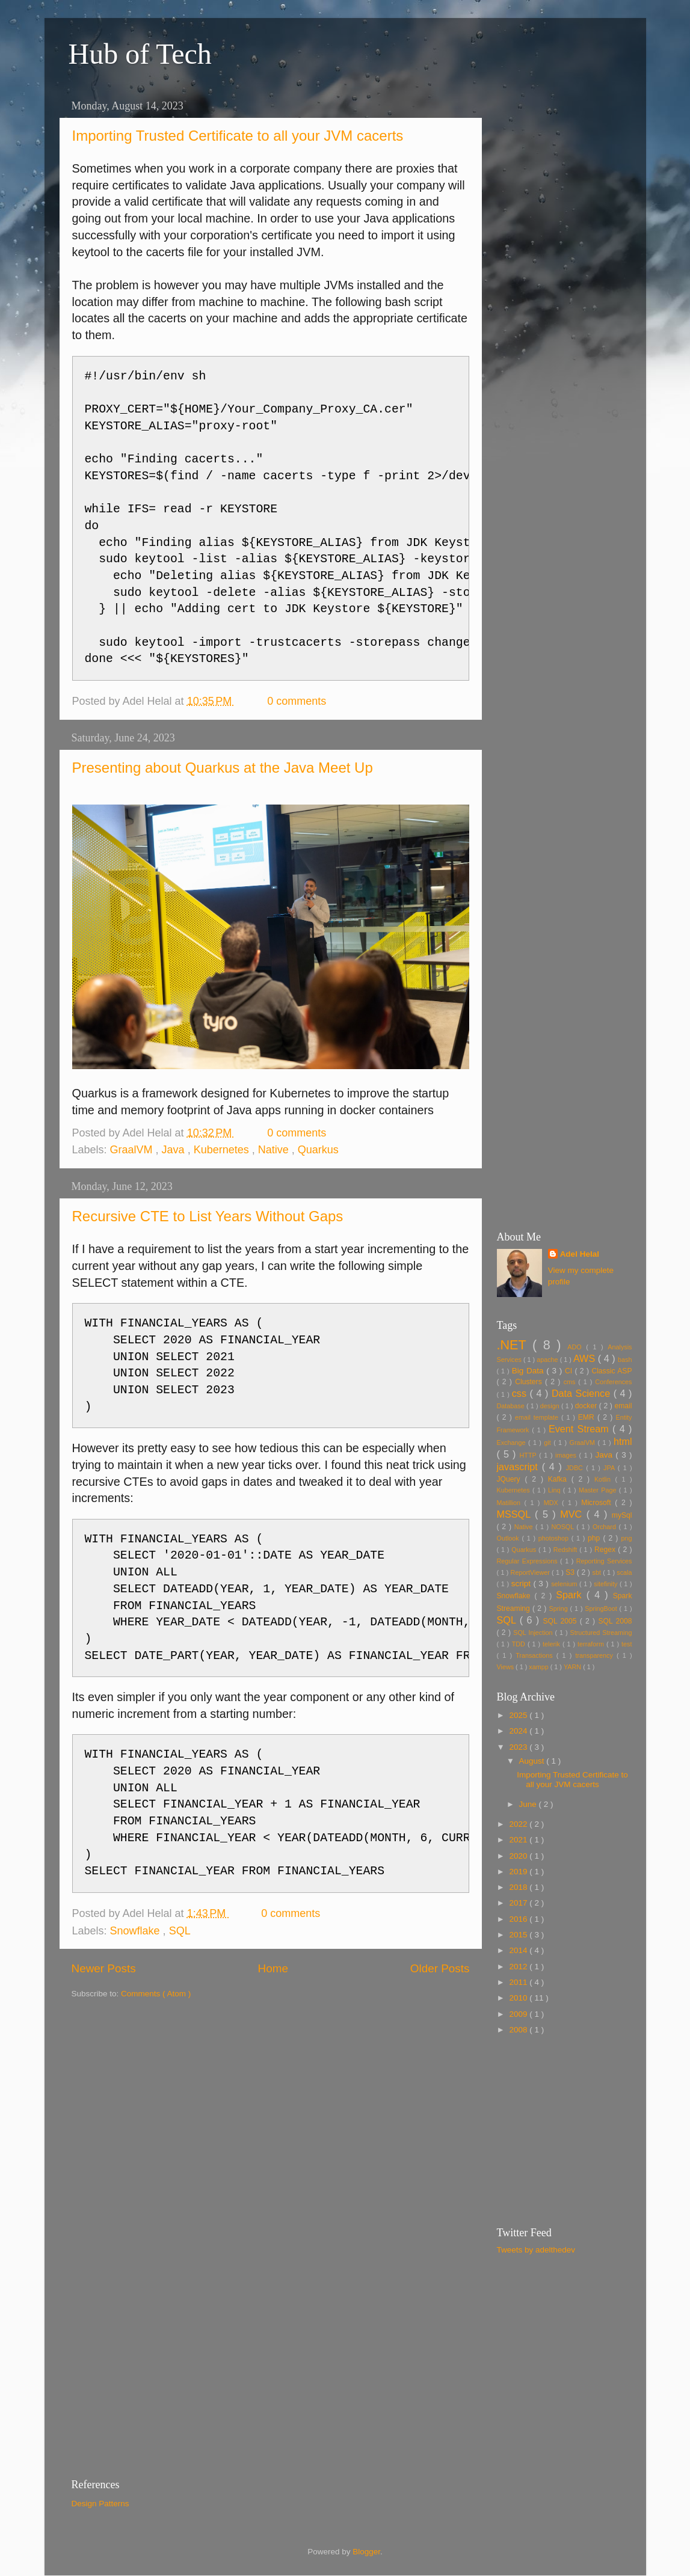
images (567, 1455)
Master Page (599, 1490)
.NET (514, 1344)
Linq (555, 1490)
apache (548, 1359)
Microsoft (598, 1502)
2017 (519, 1902)
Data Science (583, 1393)
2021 (519, 1839)
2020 (519, 1855)
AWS (585, 1358)
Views (506, 1666)
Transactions (536, 1655)
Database (511, 1405)
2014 (519, 1950)
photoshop (554, 1538)
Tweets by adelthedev (536, 2249)
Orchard (605, 1526)
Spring (559, 1608)
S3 (571, 1572)
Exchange (512, 1442)
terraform (592, 1644)
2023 (519, 1747)
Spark (571, 1594)
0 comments (298, 701)
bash (625, 1359)
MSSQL (516, 1514)
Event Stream (580, 1428)
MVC (573, 1514)
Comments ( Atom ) (156, 1993)
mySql (622, 1515)
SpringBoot (602, 1608)
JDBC (576, 1467)
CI (570, 1371)
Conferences (613, 1381)
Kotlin (604, 1479)
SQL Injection (534, 1632)
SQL (180, 1931)
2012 (519, 1966)
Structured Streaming (601, 1632)
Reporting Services (604, 1561)
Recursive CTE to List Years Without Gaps (207, 1216)
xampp (539, 1666)
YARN (573, 1666)
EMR (587, 1417)
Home (273, 1968)
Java (175, 1150)
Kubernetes (223, 1150)
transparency (596, 1655)
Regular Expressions (529, 1561)
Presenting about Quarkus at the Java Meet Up (222, 767)
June (529, 1804)
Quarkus (318, 1150)
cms (571, 1381)
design (550, 1405)
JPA (610, 1467)
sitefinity (607, 1583)
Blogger (366, 2551)
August (533, 1760)
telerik (552, 1644)
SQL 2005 (561, 1621)
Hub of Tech (140, 54)
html (623, 1441)
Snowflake (136, 1931)
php (595, 1538)
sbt (598, 1572)
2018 (519, 1887)
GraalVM (133, 1150)
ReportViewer (531, 1572)
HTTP (530, 1455)
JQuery (511, 1479)
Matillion (511, 1502)
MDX (553, 1502)
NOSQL (563, 1526)
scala (624, 1572)
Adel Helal (579, 1254)
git (548, 1442)
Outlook (509, 1538)
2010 (519, 1997)
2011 (519, 1982)
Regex (606, 1549)
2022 (519, 1824)
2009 (519, 2014)
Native (275, 1150)
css (521, 1393)
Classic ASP (611, 1371)
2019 (519, 1871)
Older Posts (440, 1968)
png (626, 1538)
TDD (520, 1644)
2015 (519, 1934)
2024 (519, 1730)
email (623, 1406)
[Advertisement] (564, 274)
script (522, 1583)
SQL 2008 (615, 1621)
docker (587, 1406)
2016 (519, 1919)
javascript (519, 1466)
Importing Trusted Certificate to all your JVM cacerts (238, 135)
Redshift (566, 1549)
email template (538, 1417)
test (626, 1644)
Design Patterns (100, 2503)
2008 (519, 2029)
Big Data (529, 1370)
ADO (576, 1347)
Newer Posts (104, 1968)
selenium (565, 1583)
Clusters (530, 1382)
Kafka (559, 1479)
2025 (519, 1715)
